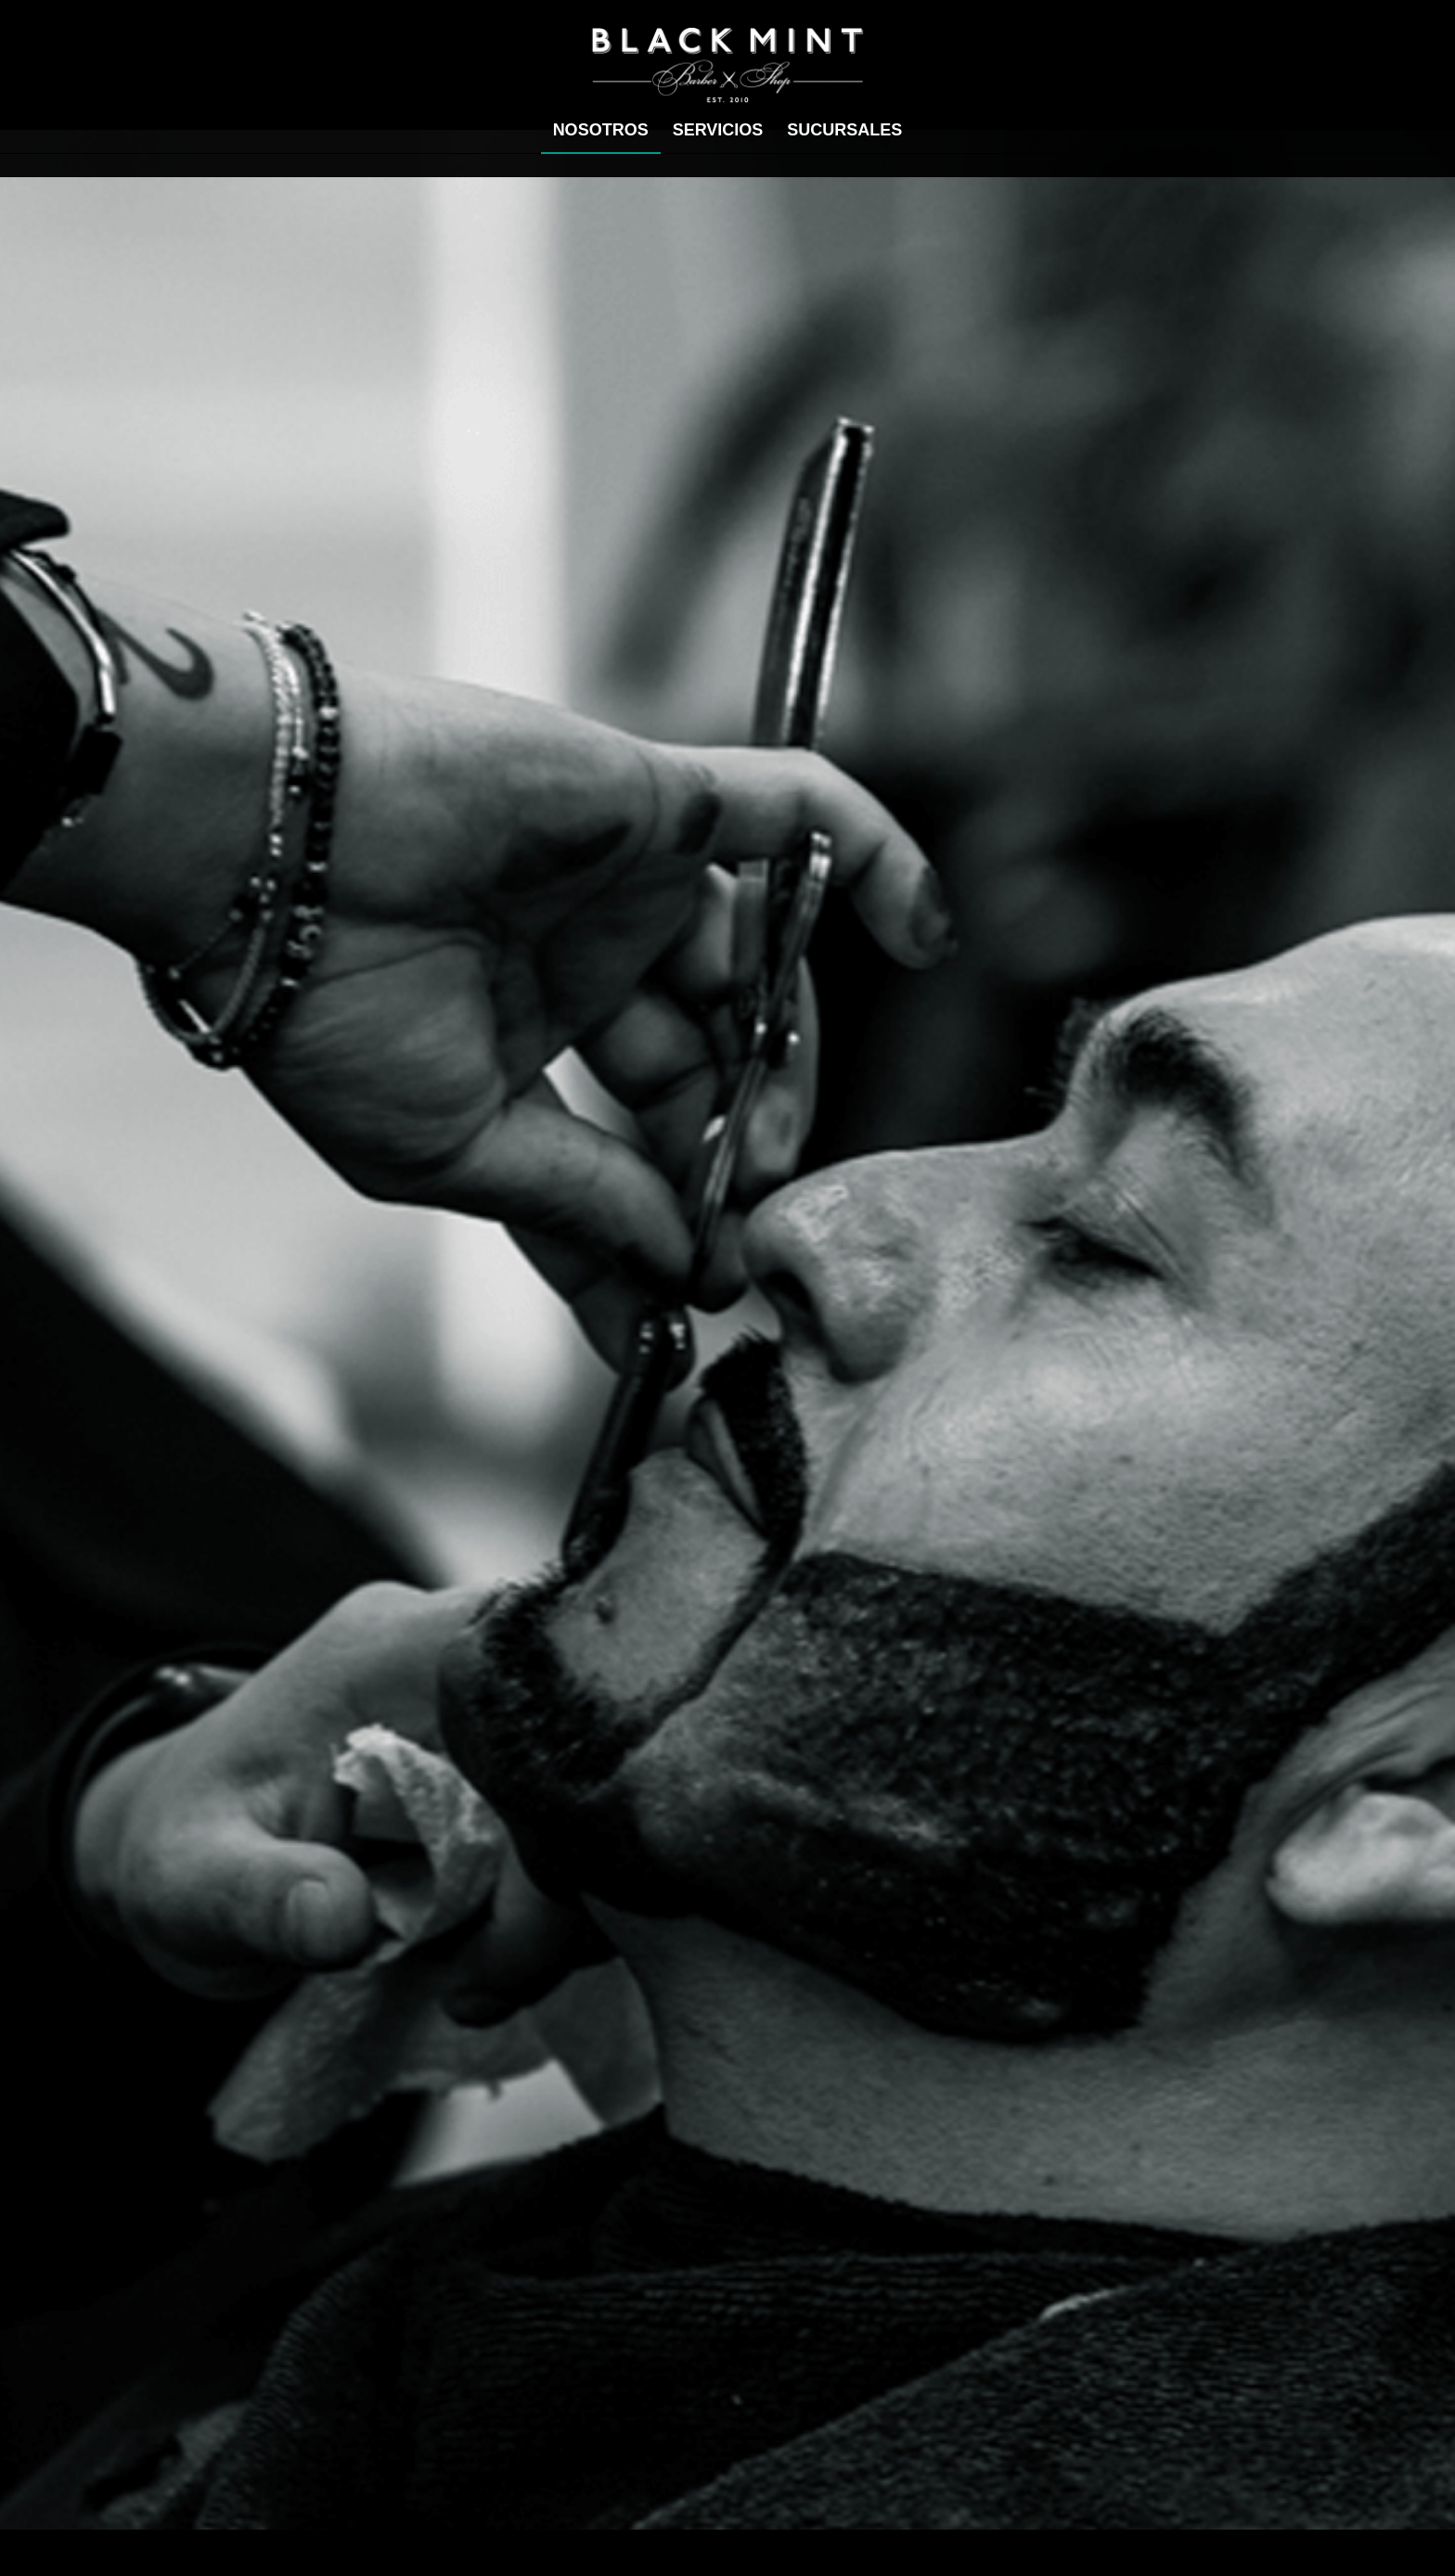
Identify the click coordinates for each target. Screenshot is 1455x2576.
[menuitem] (601, 130)
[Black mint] (728, 65)
